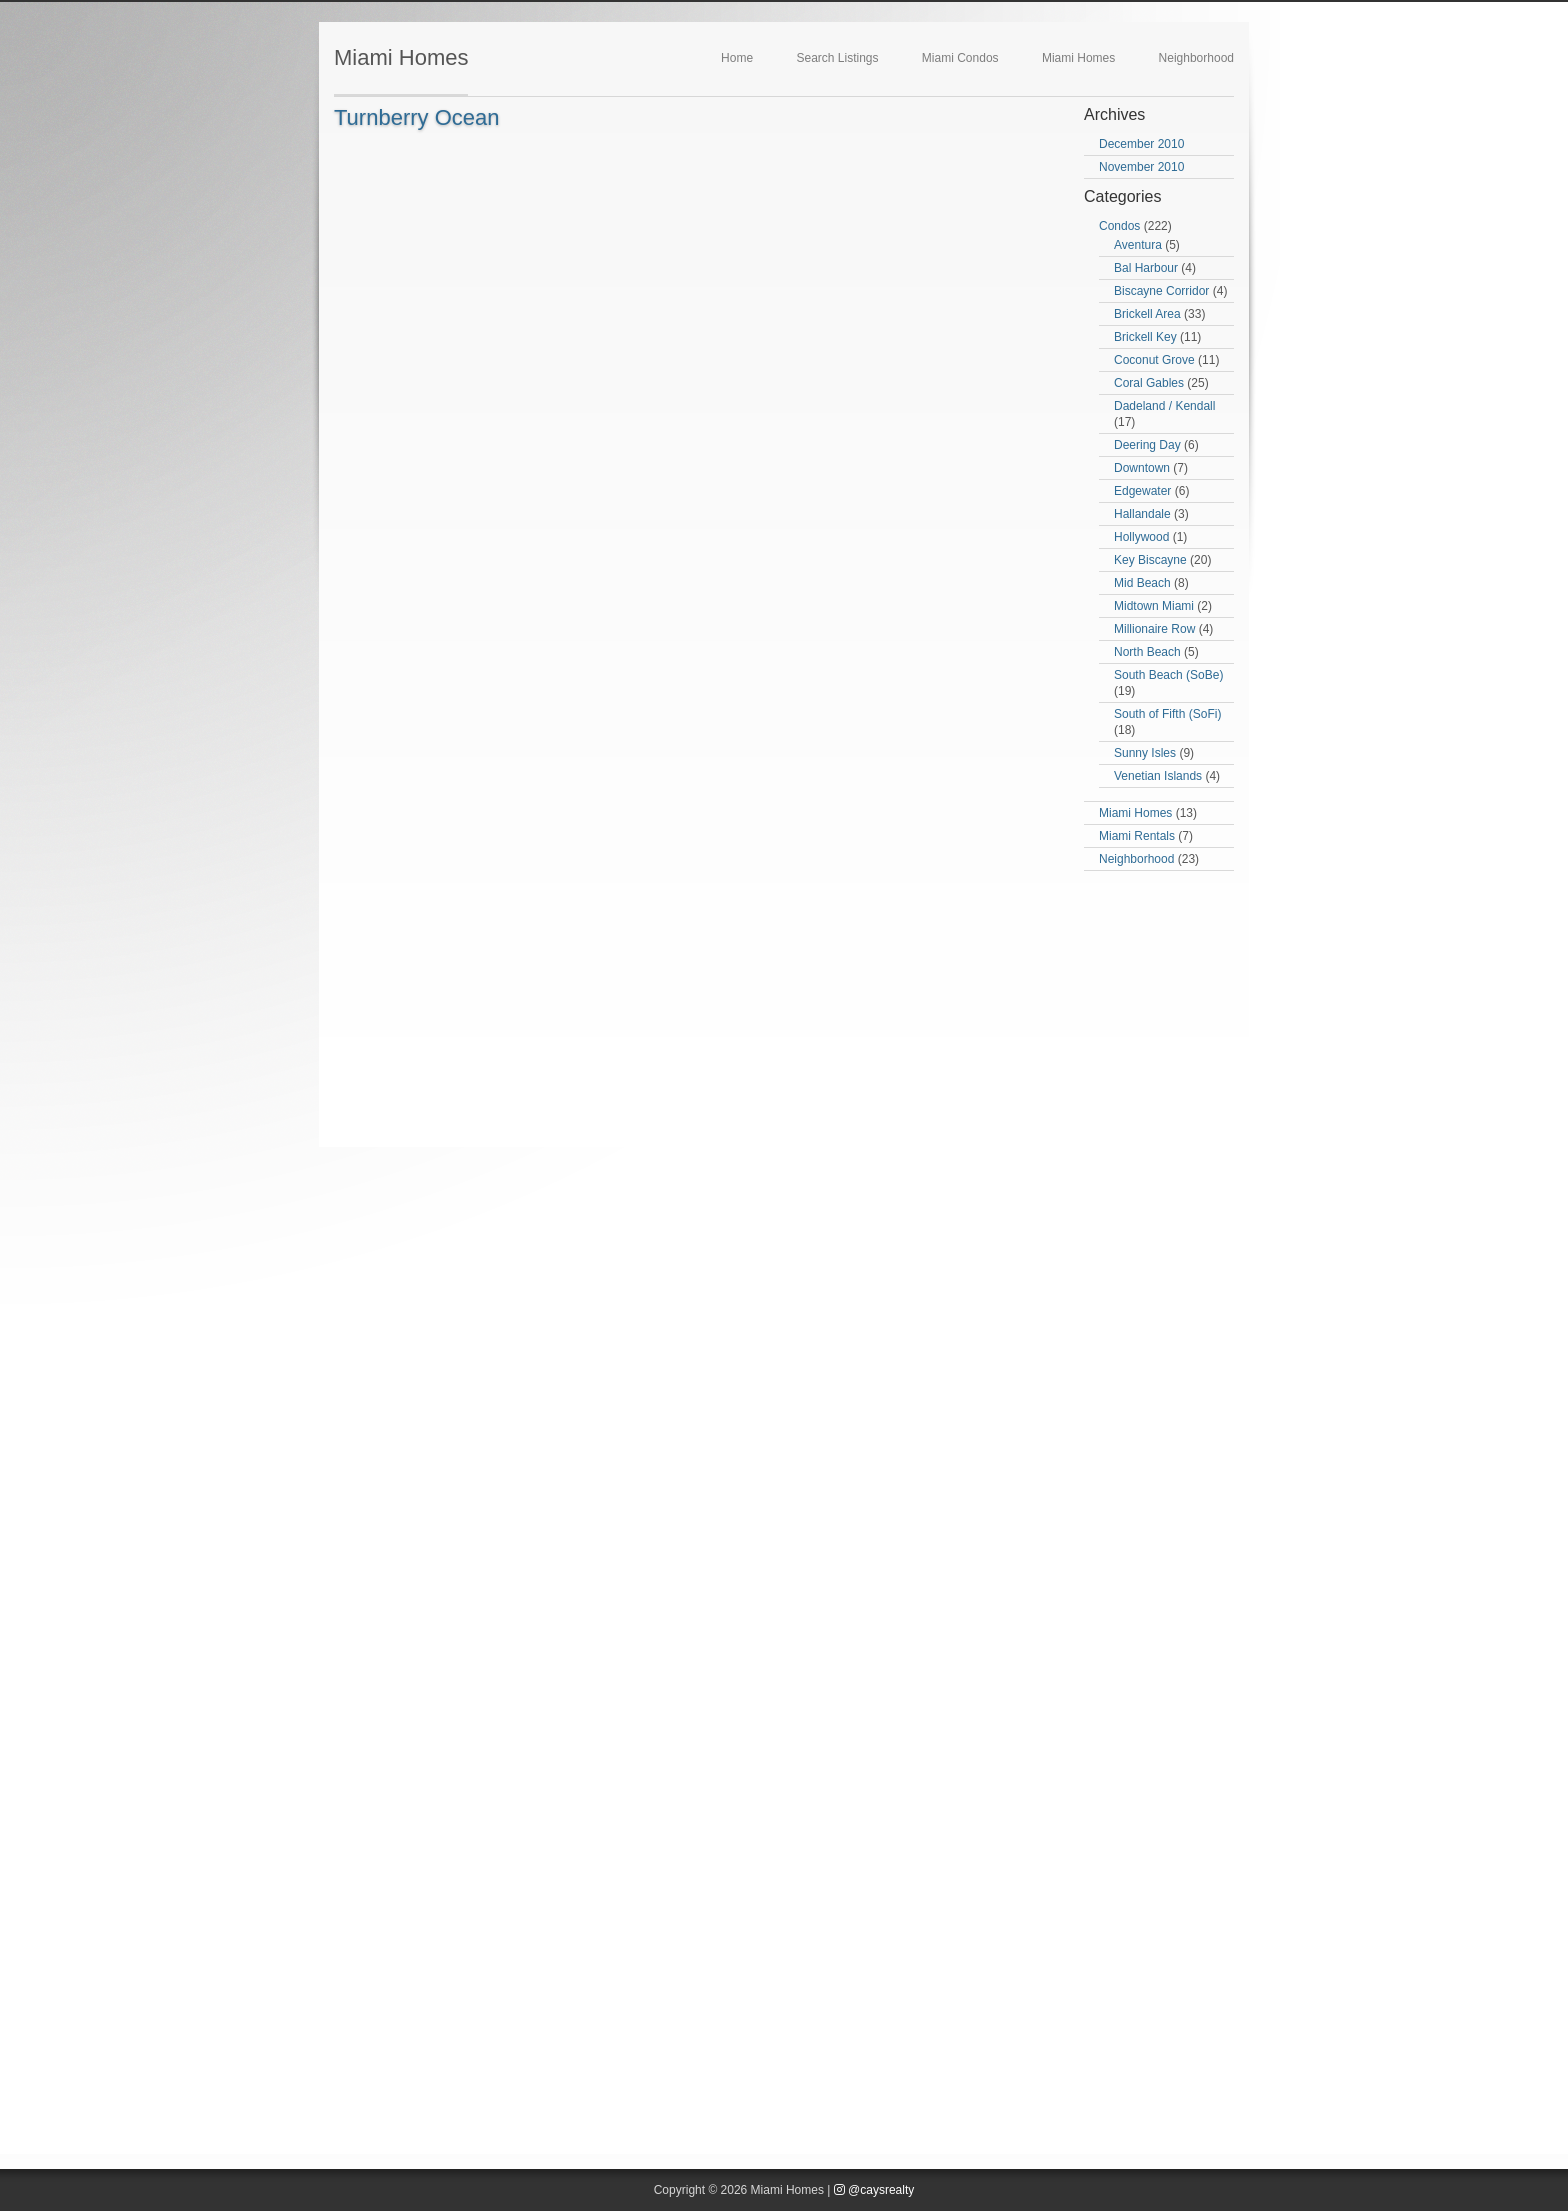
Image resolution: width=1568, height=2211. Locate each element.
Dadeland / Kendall (1164, 406)
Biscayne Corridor (1161, 291)
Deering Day (1147, 445)
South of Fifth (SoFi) (1167, 714)
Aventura (1138, 245)
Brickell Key (1145, 337)
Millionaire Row (1154, 629)
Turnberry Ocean (416, 117)
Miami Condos (960, 58)
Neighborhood (1196, 58)
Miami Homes (401, 57)
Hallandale (1142, 514)
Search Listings (837, 58)
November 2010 (1141, 167)
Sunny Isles (1145, 753)
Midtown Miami (1154, 606)
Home (737, 58)
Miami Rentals (1137, 836)
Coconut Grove (1154, 360)
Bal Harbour (1146, 268)
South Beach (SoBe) (1168, 675)
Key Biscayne (1150, 560)
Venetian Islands (1158, 776)
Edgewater (1142, 491)
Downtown (1142, 468)
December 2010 (1141, 144)
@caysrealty (874, 2190)
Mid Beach (1142, 583)
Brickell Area (1147, 314)
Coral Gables (1149, 383)
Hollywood (1141, 537)
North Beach (1147, 652)
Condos (1119, 226)
